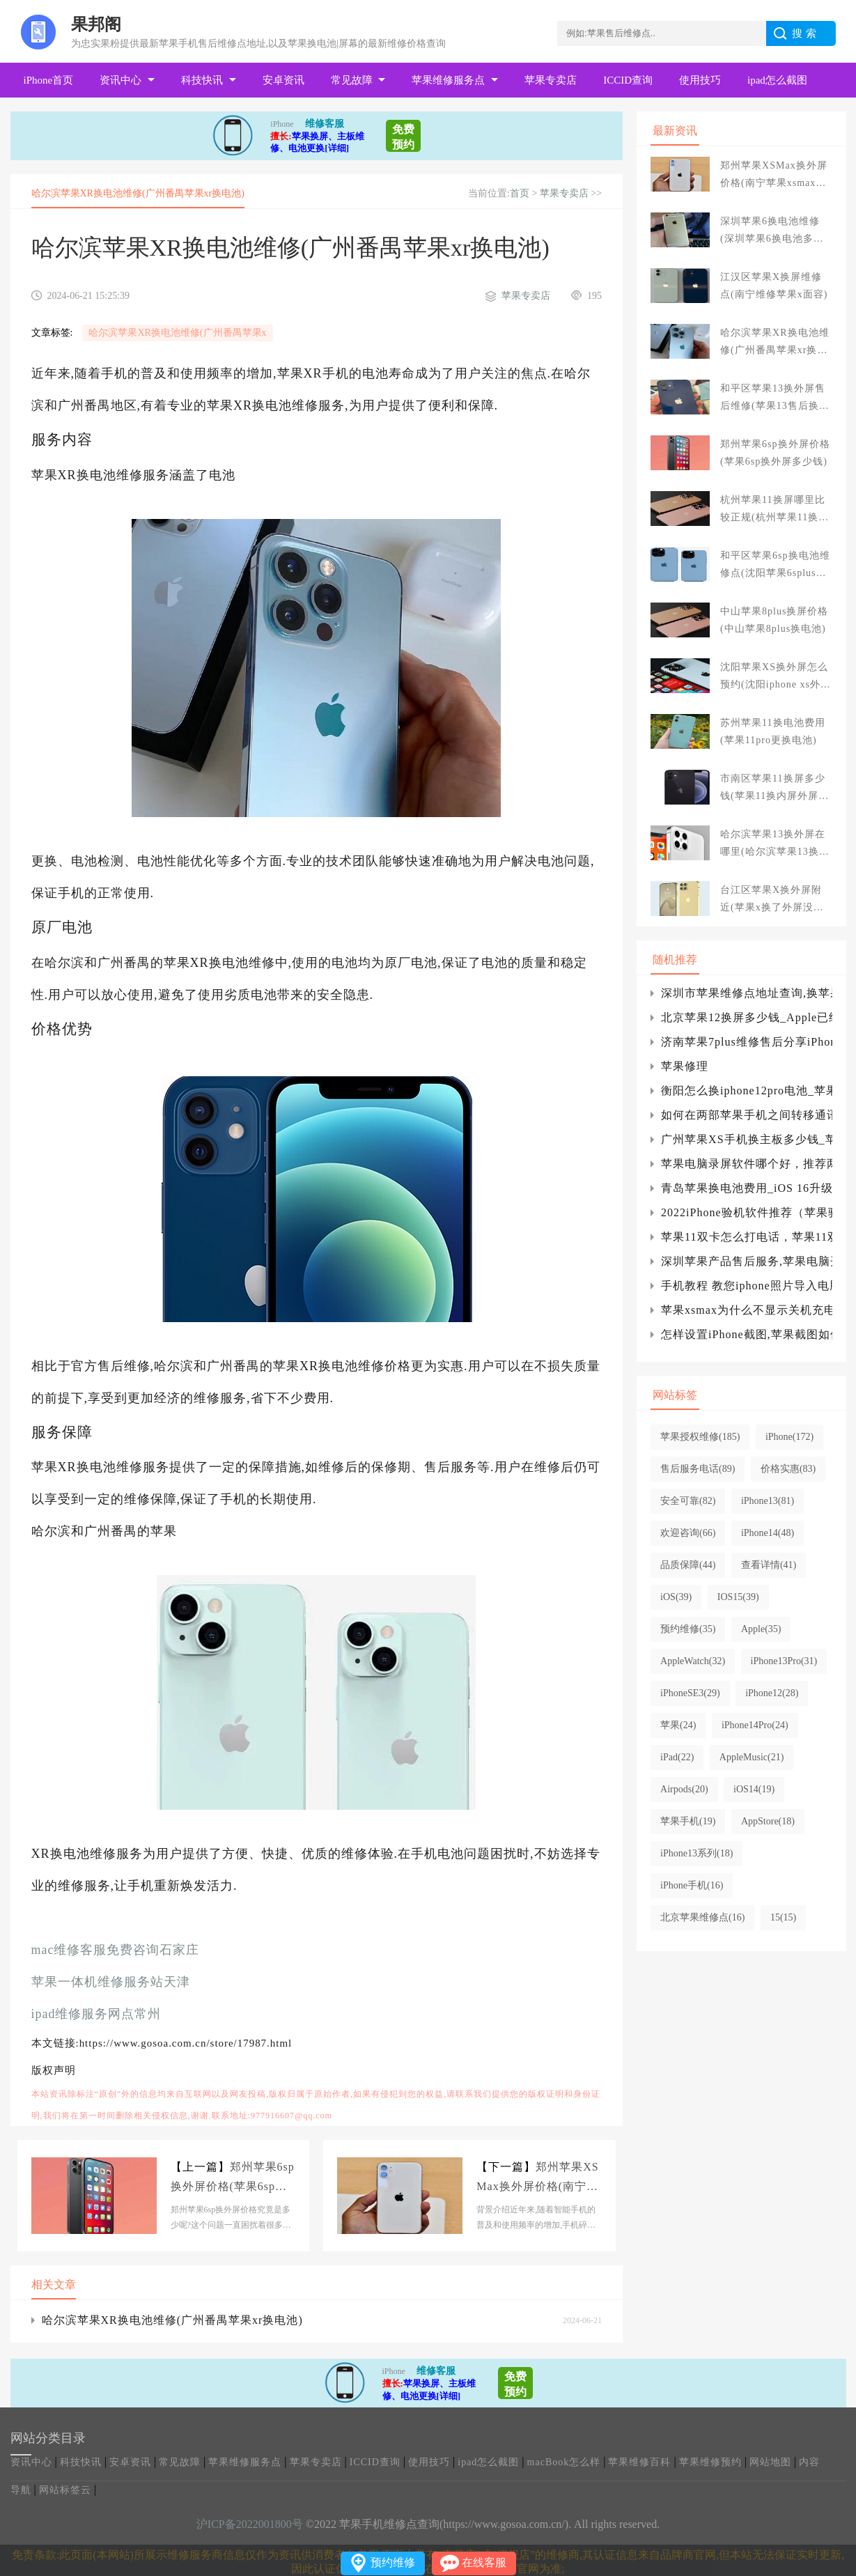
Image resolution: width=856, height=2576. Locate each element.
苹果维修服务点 (448, 80)
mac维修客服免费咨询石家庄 (115, 1950)
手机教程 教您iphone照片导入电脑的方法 (746, 1285)
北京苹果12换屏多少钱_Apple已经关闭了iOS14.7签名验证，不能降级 (746, 1017)
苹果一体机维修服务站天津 (110, 1982)
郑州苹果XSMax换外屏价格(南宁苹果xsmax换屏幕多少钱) (537, 2178)
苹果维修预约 (710, 2462)
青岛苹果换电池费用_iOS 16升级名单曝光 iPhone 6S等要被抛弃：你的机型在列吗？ (746, 1188)
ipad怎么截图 (777, 80)
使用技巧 (700, 80)
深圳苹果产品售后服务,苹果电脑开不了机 (746, 1261)
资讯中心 (120, 80)
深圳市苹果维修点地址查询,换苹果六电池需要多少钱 (746, 993)
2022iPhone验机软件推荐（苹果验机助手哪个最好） (746, 1212)
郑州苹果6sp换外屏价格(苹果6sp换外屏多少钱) (233, 2178)
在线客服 (484, 2562)
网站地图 (770, 2462)
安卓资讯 (283, 80)
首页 (519, 193)
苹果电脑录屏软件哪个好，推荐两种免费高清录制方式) (746, 1164)
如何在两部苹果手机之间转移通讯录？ (746, 1115)
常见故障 (352, 80)
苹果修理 (684, 1066)
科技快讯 (202, 80)
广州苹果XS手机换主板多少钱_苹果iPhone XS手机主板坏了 (746, 1139)
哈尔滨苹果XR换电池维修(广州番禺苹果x (177, 332)
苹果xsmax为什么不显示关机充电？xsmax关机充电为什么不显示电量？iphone (746, 1310)
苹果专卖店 (550, 80)
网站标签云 (65, 2490)
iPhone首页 (49, 80)
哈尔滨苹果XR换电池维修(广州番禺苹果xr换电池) (172, 2320)
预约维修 (393, 2562)
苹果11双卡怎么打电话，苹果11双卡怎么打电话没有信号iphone (746, 1237)
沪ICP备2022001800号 (249, 2524)
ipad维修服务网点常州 (96, 2014)
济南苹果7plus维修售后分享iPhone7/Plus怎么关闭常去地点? (746, 1042)
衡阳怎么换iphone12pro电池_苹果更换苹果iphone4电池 (746, 1090)
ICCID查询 (628, 80)
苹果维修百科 (639, 2462)
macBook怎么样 (564, 2462)
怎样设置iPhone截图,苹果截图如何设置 (746, 1334)
